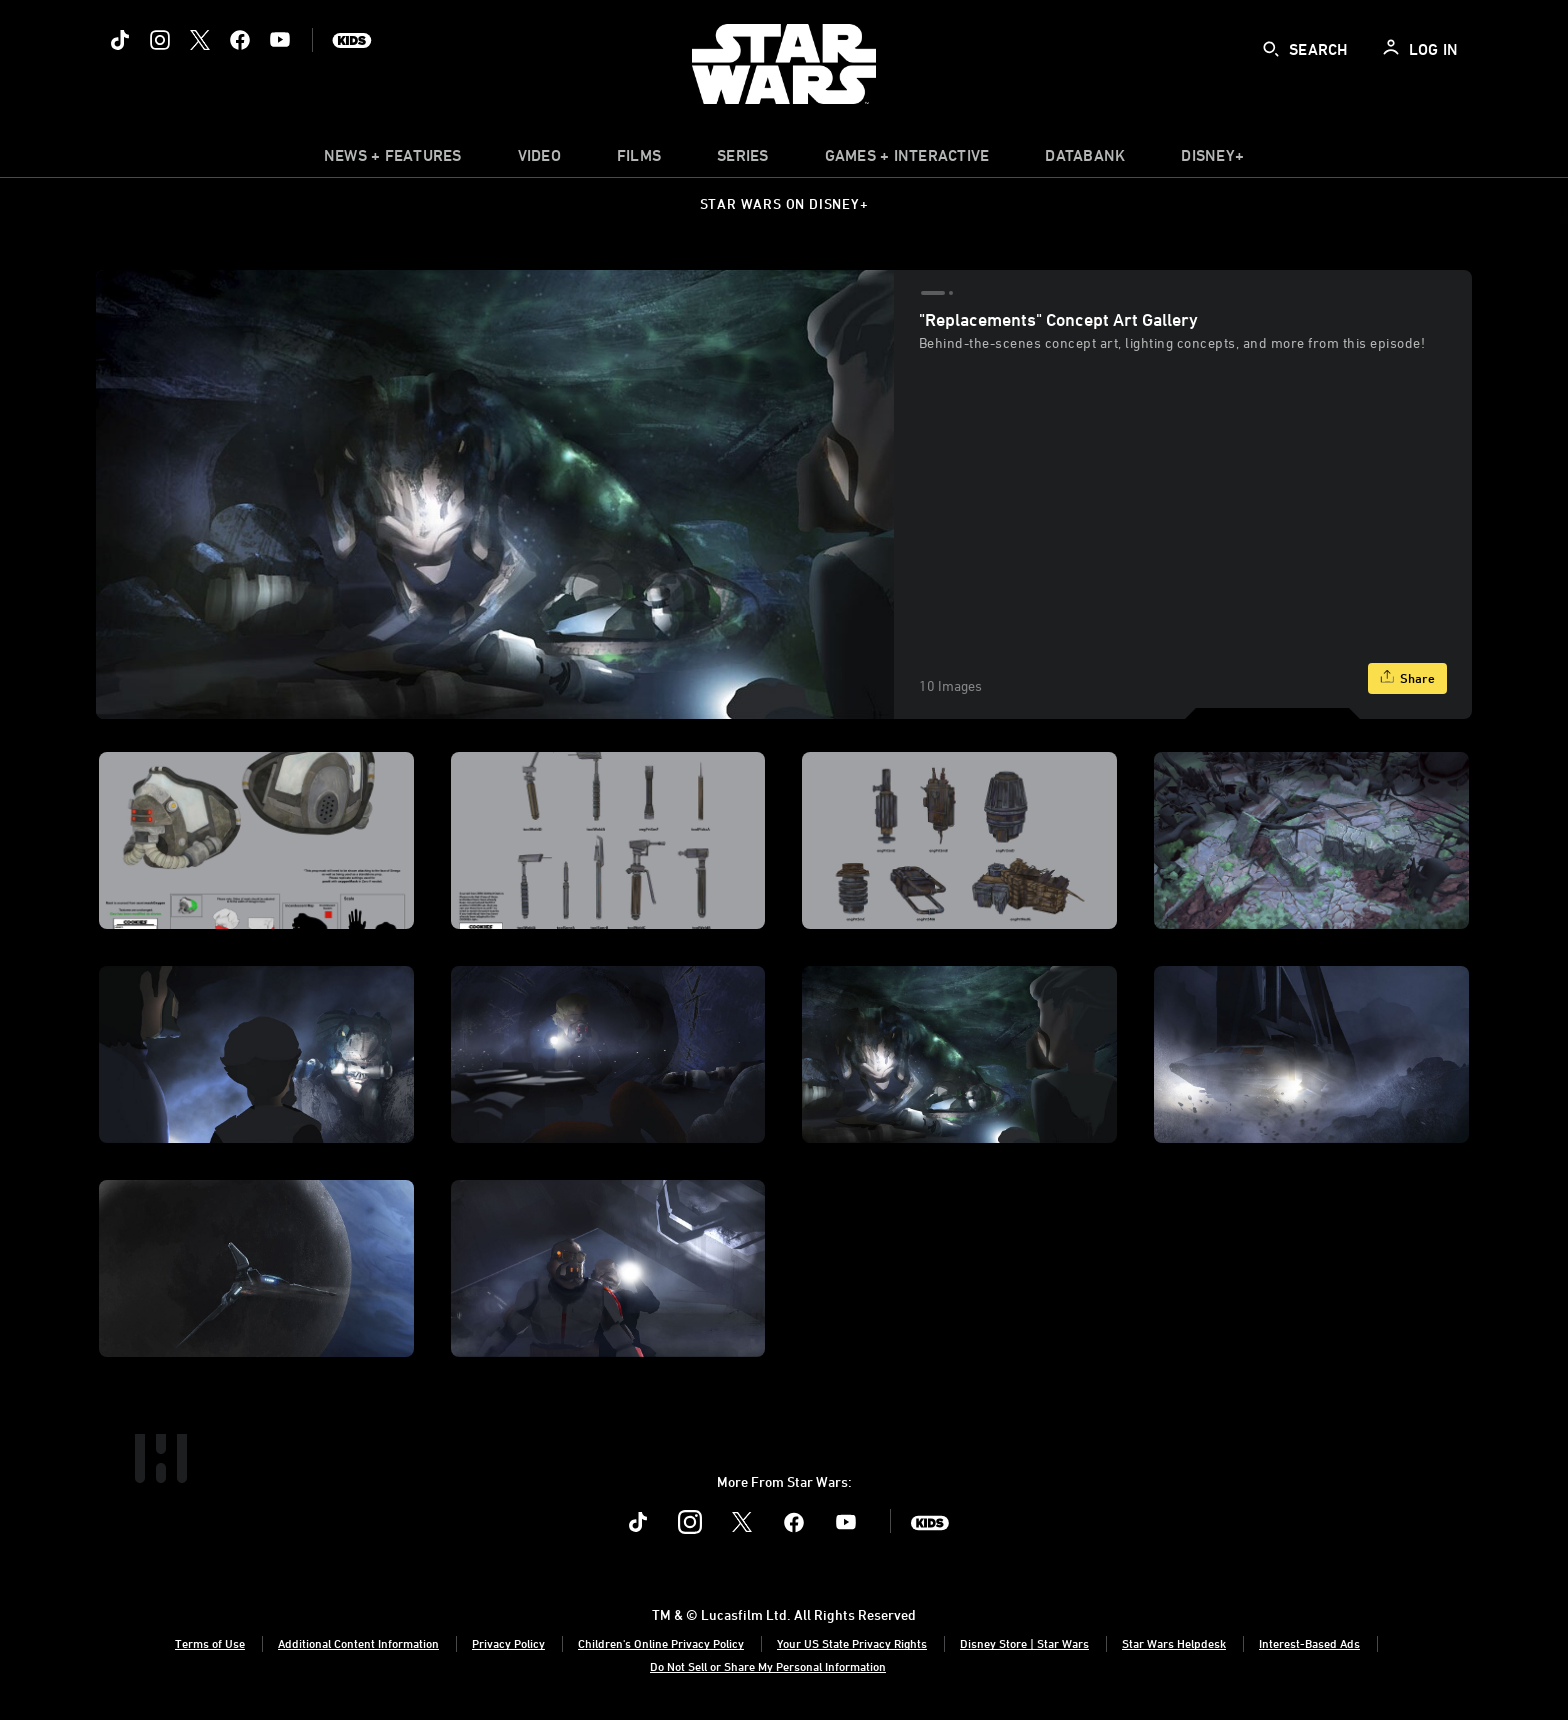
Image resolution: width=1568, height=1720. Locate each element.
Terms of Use (210, 1643)
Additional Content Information (358, 1643)
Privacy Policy (508, 1643)
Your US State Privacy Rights (852, 1643)
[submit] (1271, 49)
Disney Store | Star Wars (1024, 1643)
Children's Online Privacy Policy (661, 1643)
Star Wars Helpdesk (1174, 1643)
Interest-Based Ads (1309, 1643)
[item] (393, 160)
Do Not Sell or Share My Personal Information (768, 1666)
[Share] (1407, 678)
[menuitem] (539, 160)
